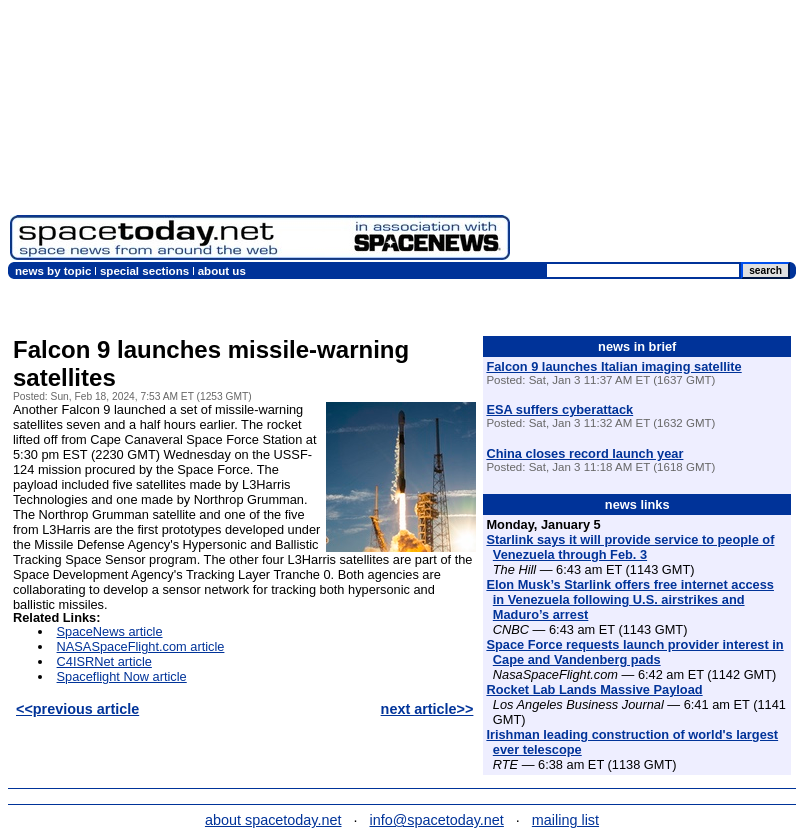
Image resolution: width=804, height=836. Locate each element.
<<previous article (77, 709)
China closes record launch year (584, 453)
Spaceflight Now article (122, 676)
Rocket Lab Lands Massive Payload (594, 689)
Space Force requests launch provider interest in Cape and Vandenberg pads (634, 652)
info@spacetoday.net (437, 820)
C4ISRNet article (104, 661)
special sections (144, 271)
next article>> (427, 709)
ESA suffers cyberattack (559, 409)
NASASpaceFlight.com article (141, 646)
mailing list (565, 820)
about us (222, 271)
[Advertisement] (657, 135)
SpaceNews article (110, 631)
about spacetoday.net (273, 820)
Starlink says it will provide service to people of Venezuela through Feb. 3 (630, 547)
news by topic (53, 271)
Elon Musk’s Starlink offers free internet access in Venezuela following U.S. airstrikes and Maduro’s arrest (630, 599)
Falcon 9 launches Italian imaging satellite (613, 366)
